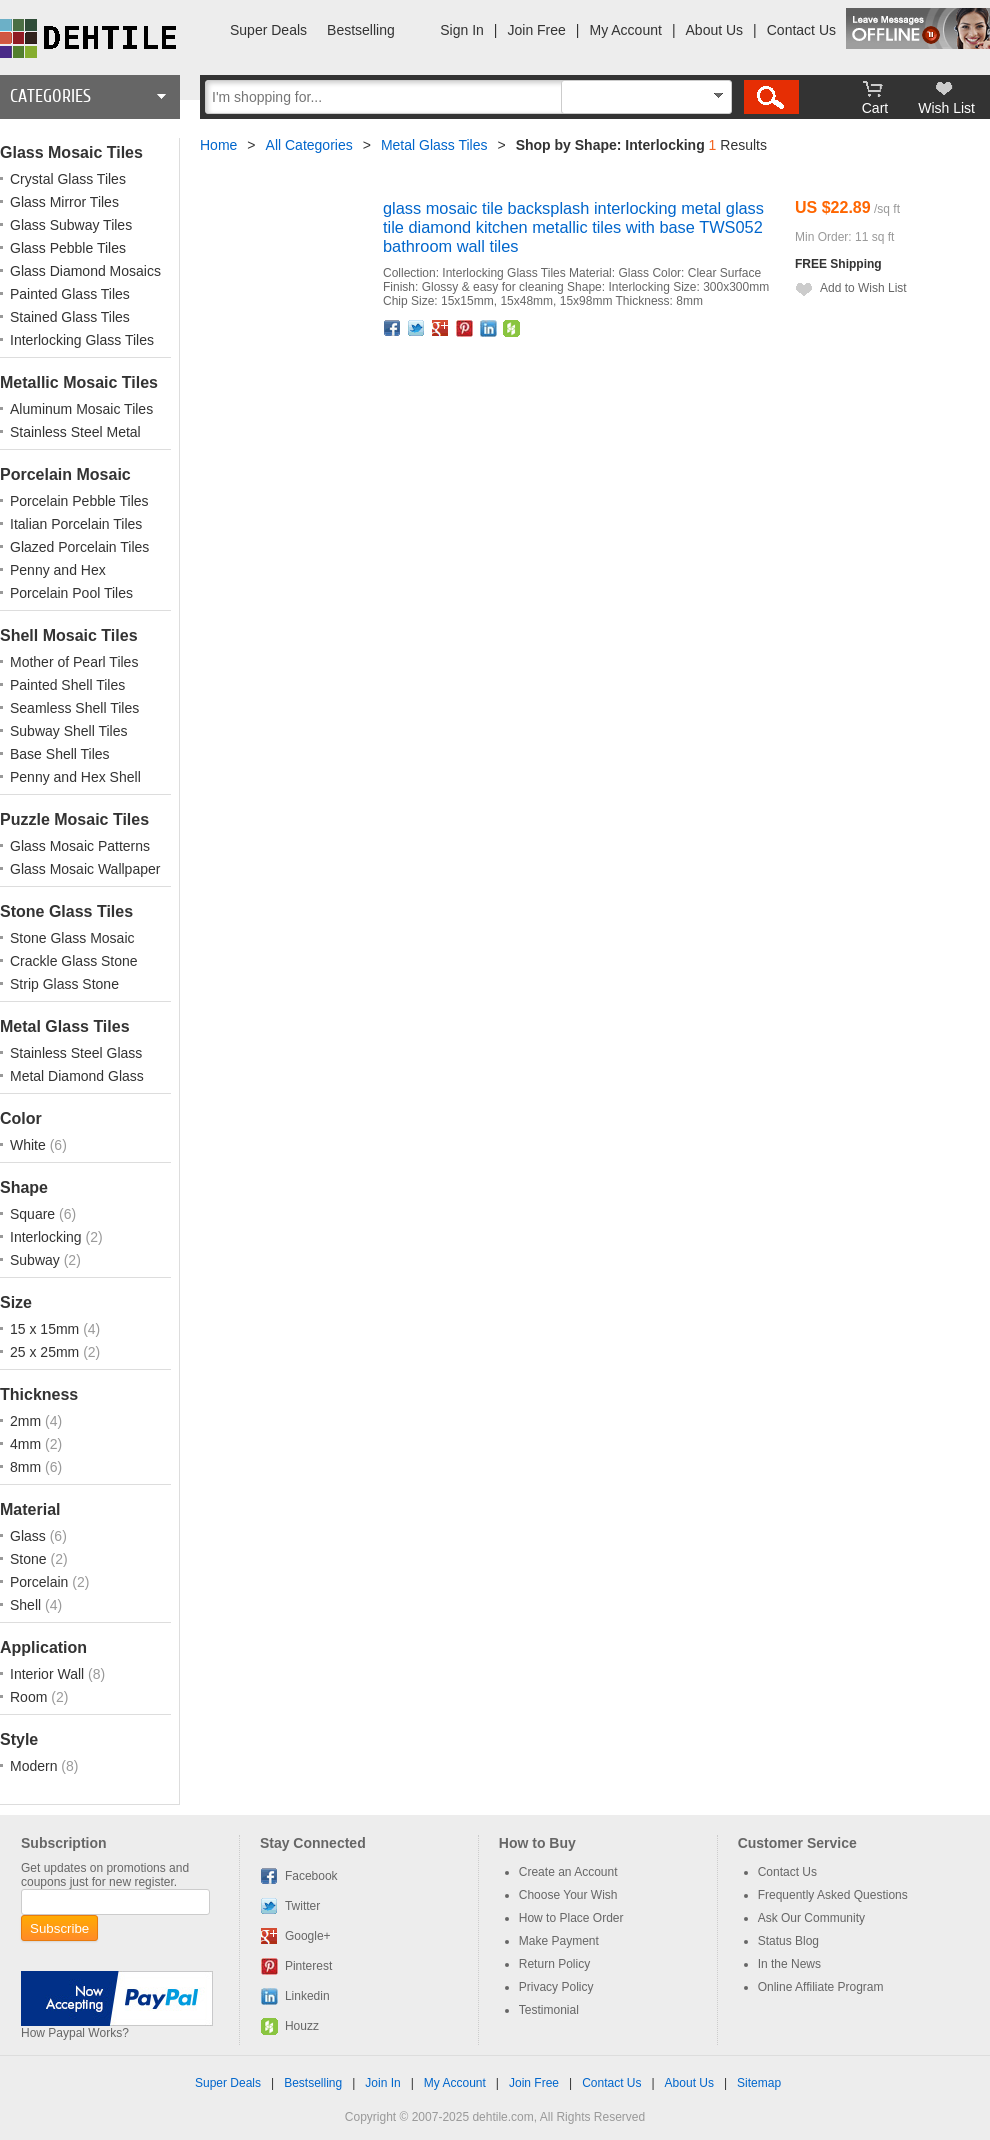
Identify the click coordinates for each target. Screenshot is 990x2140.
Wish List (946, 108)
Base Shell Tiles (60, 754)
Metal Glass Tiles (65, 1026)
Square (34, 1214)
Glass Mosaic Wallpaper (85, 869)
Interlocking (47, 1237)
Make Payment (559, 1941)
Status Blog (788, 1941)
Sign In (462, 30)
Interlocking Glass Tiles (82, 340)
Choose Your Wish (568, 1895)
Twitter (417, 328)
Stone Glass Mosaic (72, 938)
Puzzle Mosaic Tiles (74, 819)
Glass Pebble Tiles (68, 248)
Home (218, 145)
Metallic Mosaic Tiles (79, 382)
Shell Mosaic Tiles (69, 635)
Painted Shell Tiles (67, 685)
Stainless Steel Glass (76, 1053)
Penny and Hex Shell (75, 777)
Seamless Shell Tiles (74, 708)
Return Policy (554, 1964)
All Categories (309, 145)
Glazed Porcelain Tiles (79, 547)
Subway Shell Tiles (69, 731)
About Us (715, 30)
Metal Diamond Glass (77, 1076)
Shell (27, 1605)
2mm (27, 1421)
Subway (37, 1260)
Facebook (393, 328)
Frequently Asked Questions (833, 1895)
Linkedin (489, 328)
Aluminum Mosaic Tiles (81, 409)
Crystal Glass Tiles (68, 179)
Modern (35, 1766)
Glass (30, 1536)
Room (30, 1697)
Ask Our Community (811, 1918)
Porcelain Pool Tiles (71, 593)
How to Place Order (571, 1918)
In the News (789, 1964)
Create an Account (568, 1872)
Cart (875, 108)
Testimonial (549, 2010)
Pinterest (465, 328)
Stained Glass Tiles (70, 317)
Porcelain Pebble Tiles (79, 501)
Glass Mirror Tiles (64, 202)
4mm (27, 1444)
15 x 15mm (46, 1329)
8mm (27, 1467)
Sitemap (759, 2083)
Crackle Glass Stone (74, 961)
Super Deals (268, 30)
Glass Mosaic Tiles (71, 152)
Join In (382, 2083)
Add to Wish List (863, 288)
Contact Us (801, 30)
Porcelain (41, 1582)
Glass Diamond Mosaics (85, 271)
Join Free (537, 30)
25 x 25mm (46, 1352)
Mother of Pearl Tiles (74, 662)
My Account (626, 30)
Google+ (441, 328)
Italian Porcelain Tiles (76, 524)
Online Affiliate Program (821, 1987)
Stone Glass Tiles (66, 911)
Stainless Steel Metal (75, 432)
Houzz (512, 328)
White (30, 1145)
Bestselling (361, 30)
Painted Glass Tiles (70, 294)
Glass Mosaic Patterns (80, 846)
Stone (30, 1559)
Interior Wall (49, 1674)
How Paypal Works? (75, 2033)
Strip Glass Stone (64, 984)
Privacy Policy (556, 1987)
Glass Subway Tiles (71, 225)
